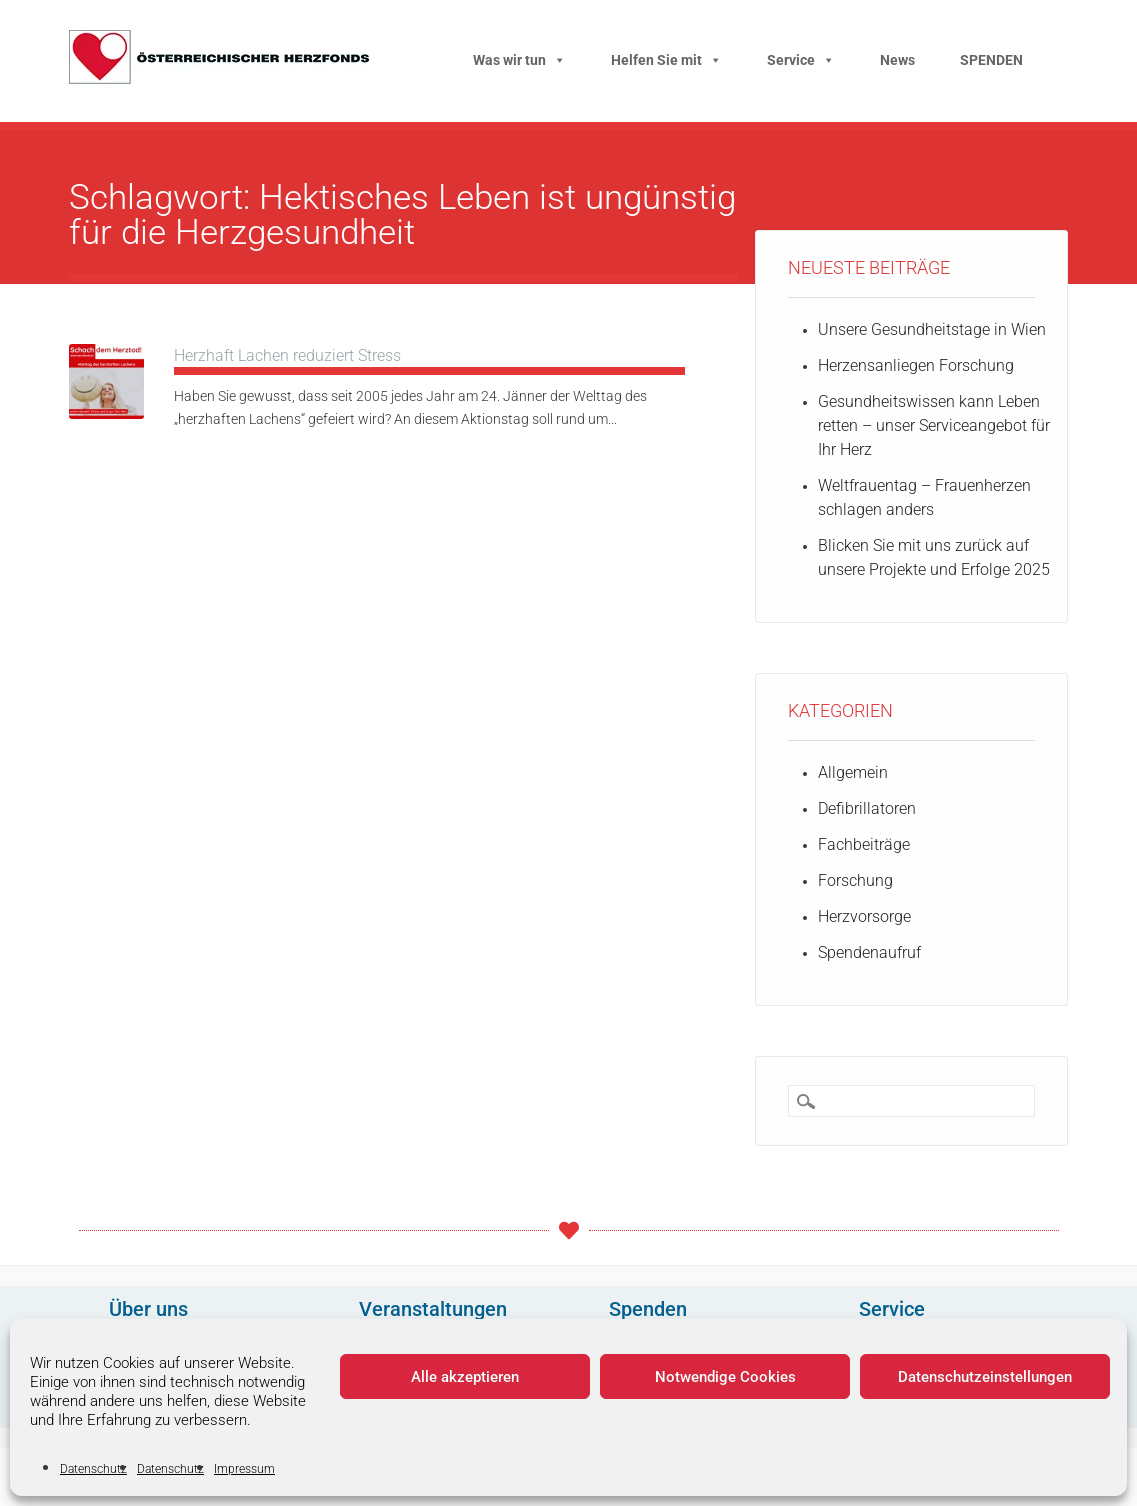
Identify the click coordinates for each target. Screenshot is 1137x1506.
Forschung (855, 880)
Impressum (244, 1469)
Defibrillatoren (867, 808)
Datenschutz (93, 1469)
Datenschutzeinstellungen (985, 1377)
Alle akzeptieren (465, 1377)
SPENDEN (991, 60)
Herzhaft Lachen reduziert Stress (287, 355)
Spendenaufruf (869, 952)
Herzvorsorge (864, 916)
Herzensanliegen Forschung (916, 365)
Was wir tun (519, 60)
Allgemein (853, 772)
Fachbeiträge (864, 844)
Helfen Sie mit (666, 60)
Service (801, 60)
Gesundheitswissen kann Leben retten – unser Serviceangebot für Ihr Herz (934, 425)
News (897, 60)
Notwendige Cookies (725, 1377)
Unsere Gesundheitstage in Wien (932, 329)
